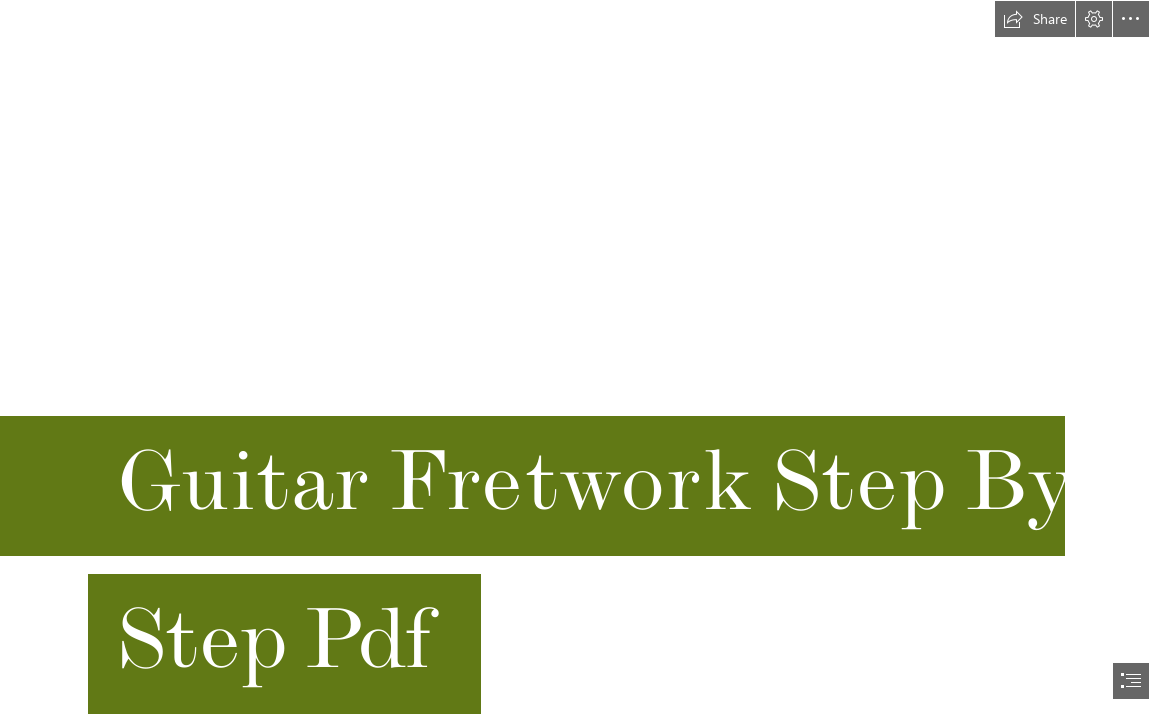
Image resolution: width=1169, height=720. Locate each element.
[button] (1035, 19)
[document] (584, 360)
